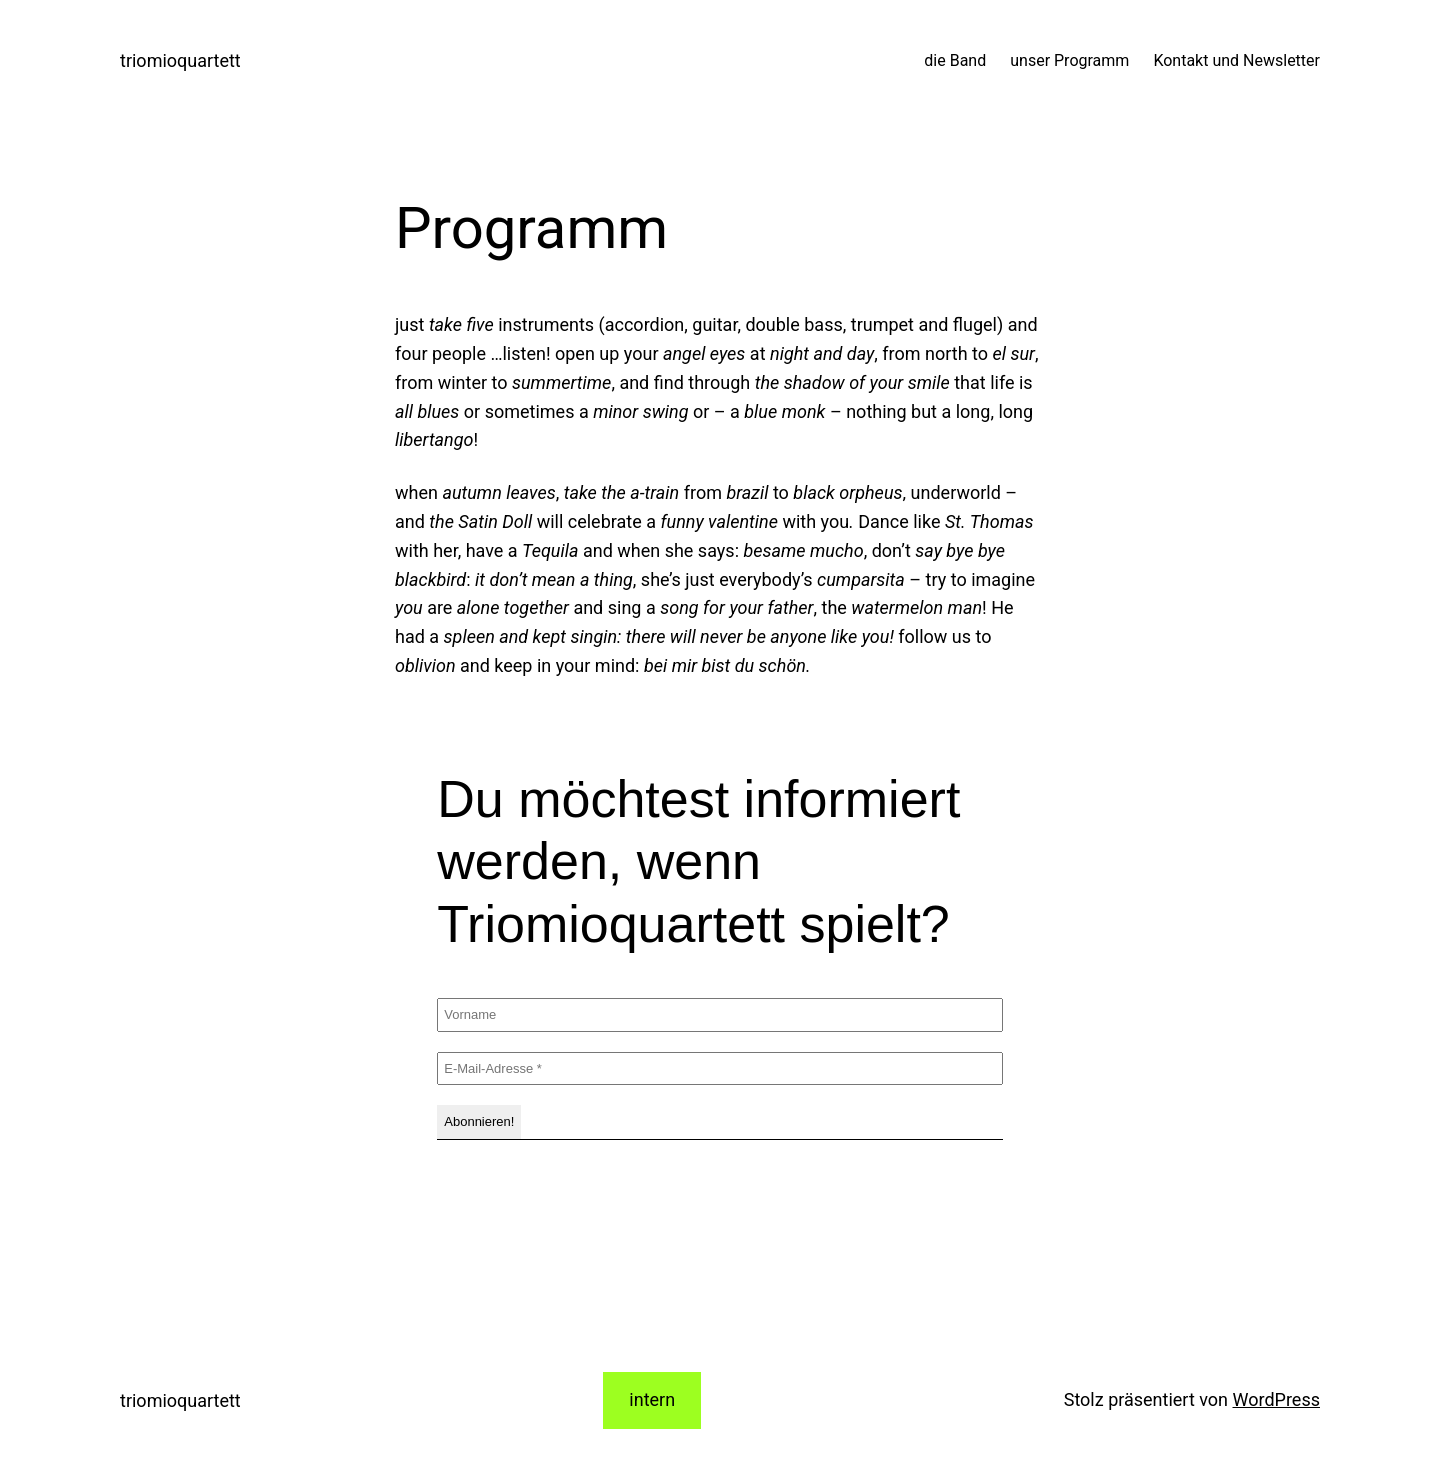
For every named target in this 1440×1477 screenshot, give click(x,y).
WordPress (1276, 1399)
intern (652, 1399)
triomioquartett (180, 60)
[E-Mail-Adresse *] (719, 1069)
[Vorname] (719, 1015)
